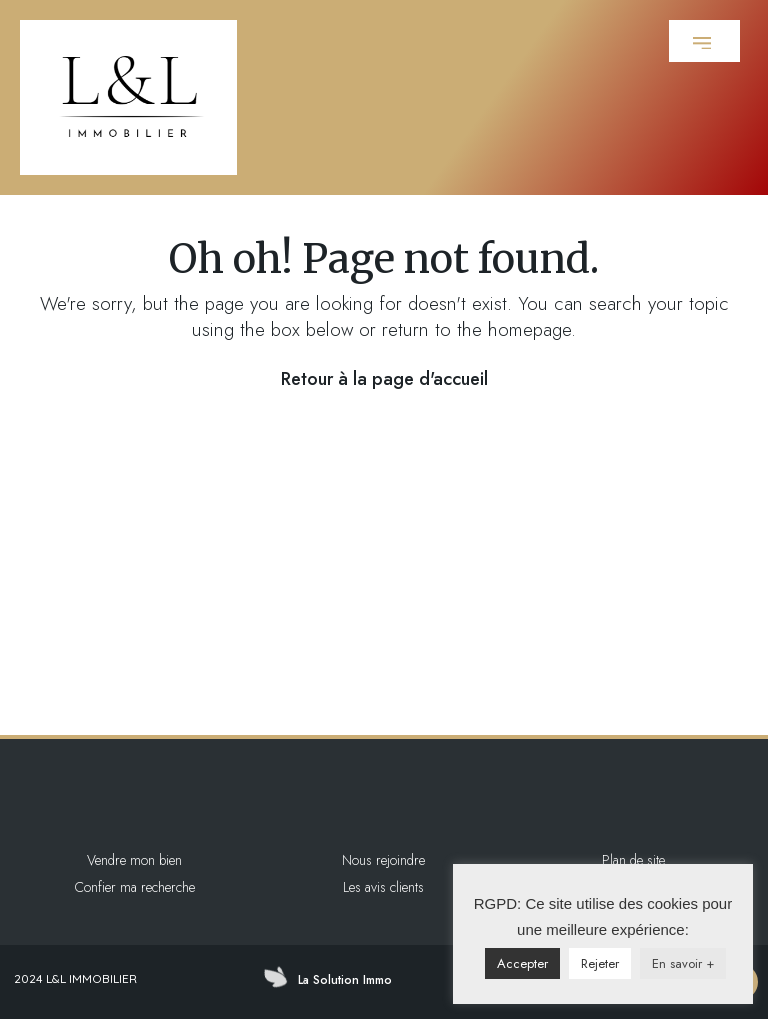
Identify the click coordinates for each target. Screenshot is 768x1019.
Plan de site (633, 860)
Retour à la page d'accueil (384, 379)
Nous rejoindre (383, 860)
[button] (704, 41)
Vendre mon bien (134, 860)
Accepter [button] (522, 963)
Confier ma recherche (135, 887)
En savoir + (683, 963)
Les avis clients (383, 887)
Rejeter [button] (600, 963)
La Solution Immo (345, 980)
